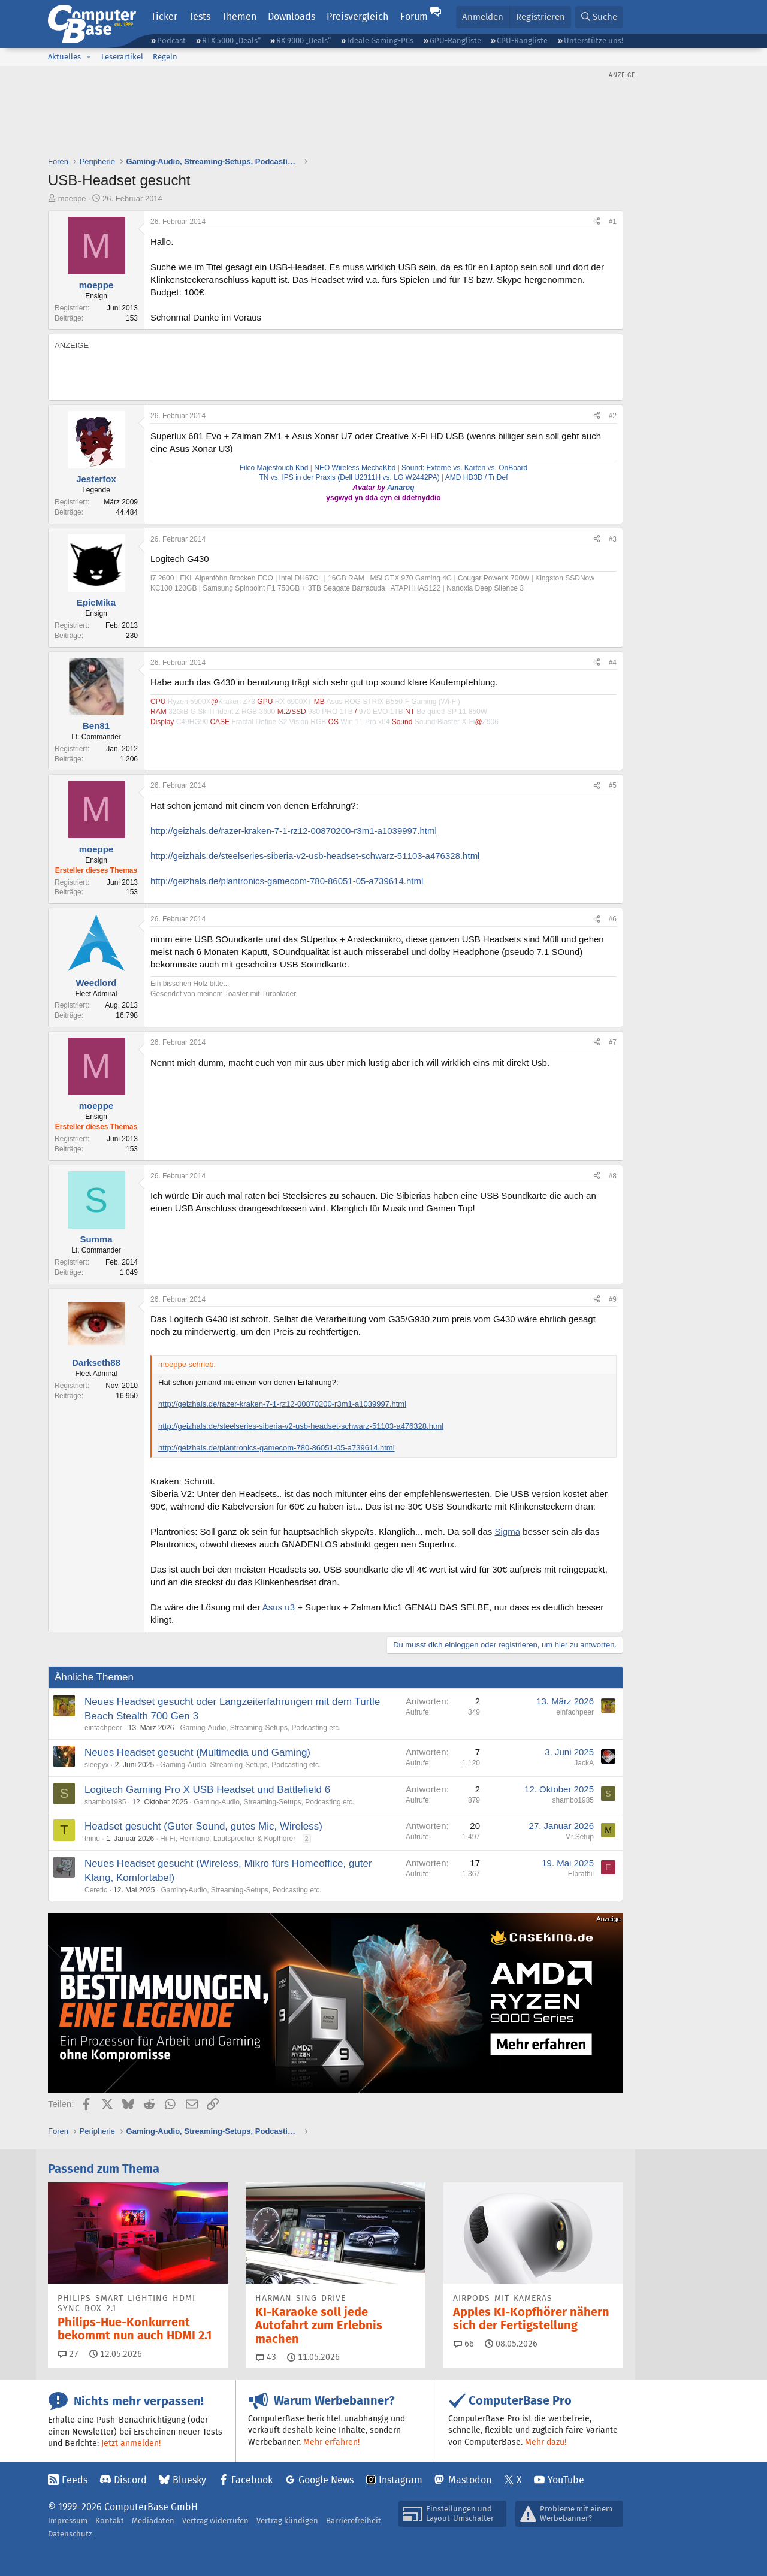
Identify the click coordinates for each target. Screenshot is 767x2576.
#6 (613, 919)
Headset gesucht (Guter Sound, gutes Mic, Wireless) (203, 1826)
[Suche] (599, 17)
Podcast (171, 40)
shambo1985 (105, 1802)
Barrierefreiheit (353, 2520)
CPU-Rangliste (522, 40)
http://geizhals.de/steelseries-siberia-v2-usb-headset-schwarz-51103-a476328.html (314, 856)
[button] (88, 57)
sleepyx (96, 1765)
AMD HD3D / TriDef (476, 477)
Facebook (252, 2480)
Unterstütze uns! (593, 40)
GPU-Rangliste (455, 40)
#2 (613, 416)
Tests (199, 16)
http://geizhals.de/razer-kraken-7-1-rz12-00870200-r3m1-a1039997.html (293, 831)
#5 (613, 785)
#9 (613, 1299)
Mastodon (469, 2480)
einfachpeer (103, 1728)
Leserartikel (122, 56)
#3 (613, 539)
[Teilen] (597, 222)
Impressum (67, 2520)
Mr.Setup (579, 1837)
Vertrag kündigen (287, 2520)
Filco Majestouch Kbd (274, 468)
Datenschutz (70, 2533)
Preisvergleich (357, 16)
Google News (326, 2480)
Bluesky (189, 2480)
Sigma (507, 1531)
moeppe (72, 198)
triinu (92, 1838)
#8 (613, 1176)
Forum (414, 16)
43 (266, 2357)
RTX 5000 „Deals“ (231, 40)
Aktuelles (64, 56)
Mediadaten (153, 2520)
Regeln (165, 56)
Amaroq (400, 487)
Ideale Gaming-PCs (380, 40)
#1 (613, 221)
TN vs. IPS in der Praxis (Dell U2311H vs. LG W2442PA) (349, 477)
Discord (130, 2480)
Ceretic (95, 1890)
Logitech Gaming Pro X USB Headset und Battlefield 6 (207, 1789)
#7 (613, 1042)
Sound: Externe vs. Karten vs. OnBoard (463, 468)
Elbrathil (581, 1874)
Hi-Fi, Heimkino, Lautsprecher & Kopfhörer (227, 1838)
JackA (584, 1763)
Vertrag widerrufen (215, 2520)
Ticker (164, 16)
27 (68, 2354)
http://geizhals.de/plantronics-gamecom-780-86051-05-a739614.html (286, 881)
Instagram (400, 2480)
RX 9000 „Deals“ (303, 40)
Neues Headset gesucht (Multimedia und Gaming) (197, 1752)
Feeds (74, 2480)
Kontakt (109, 2520)
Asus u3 (278, 1607)
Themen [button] (239, 16)
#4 (613, 662)
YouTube (566, 2480)
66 (464, 2344)
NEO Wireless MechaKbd (354, 468)
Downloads (291, 16)
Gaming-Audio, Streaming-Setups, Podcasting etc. (260, 1728)
